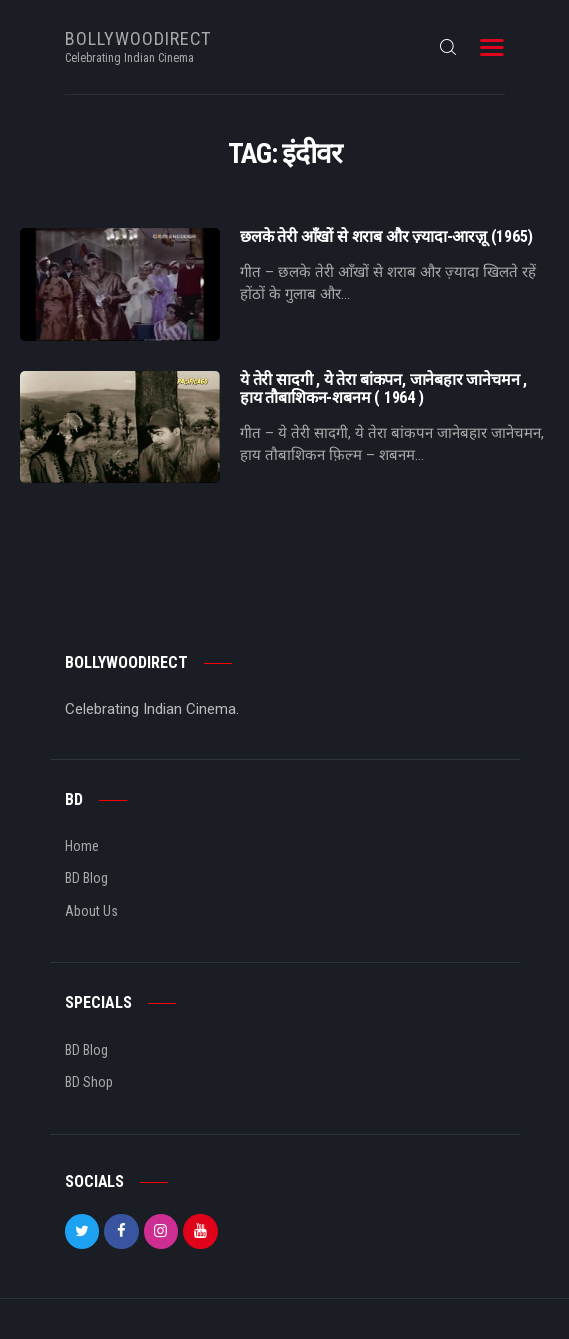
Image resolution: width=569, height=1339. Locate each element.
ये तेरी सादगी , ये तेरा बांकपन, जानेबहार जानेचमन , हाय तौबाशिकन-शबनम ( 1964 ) (383, 389)
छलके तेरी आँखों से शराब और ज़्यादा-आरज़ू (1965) (386, 237)
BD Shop (89, 1082)
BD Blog (86, 878)
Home (82, 846)
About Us (91, 911)
